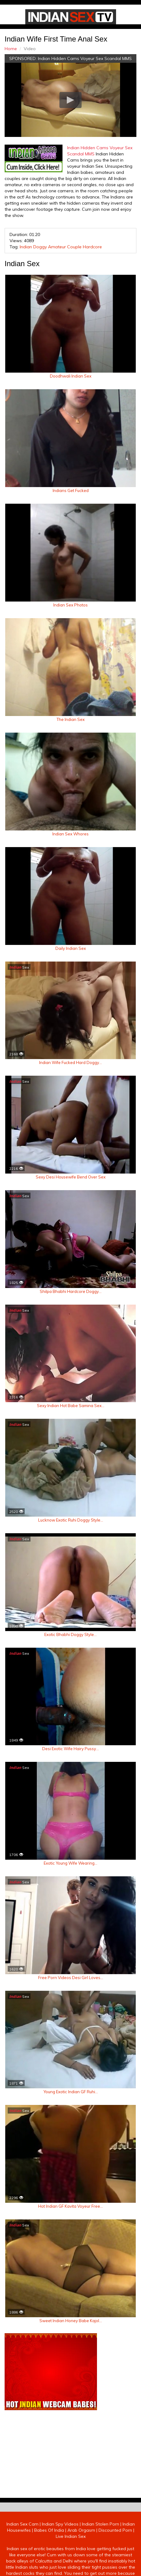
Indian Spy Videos (60, 2524)
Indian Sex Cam (22, 2524)
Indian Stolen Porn (100, 2524)
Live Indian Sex (71, 2536)
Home (11, 48)
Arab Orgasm (81, 2530)
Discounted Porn (115, 2530)
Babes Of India (49, 2530)
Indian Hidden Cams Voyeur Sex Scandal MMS (85, 58)
